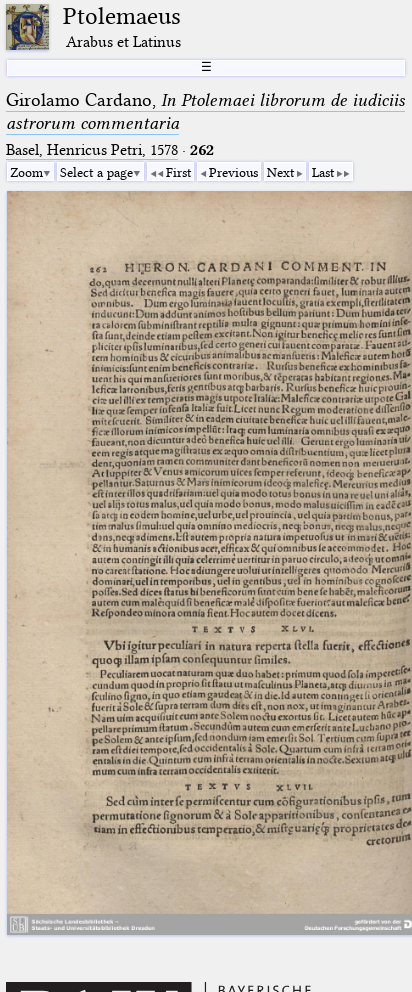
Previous (233, 172)
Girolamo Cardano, (205, 111)
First (178, 172)
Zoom (26, 172)
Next (280, 172)
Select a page (96, 172)
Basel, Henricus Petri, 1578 (92, 150)
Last (323, 172)
